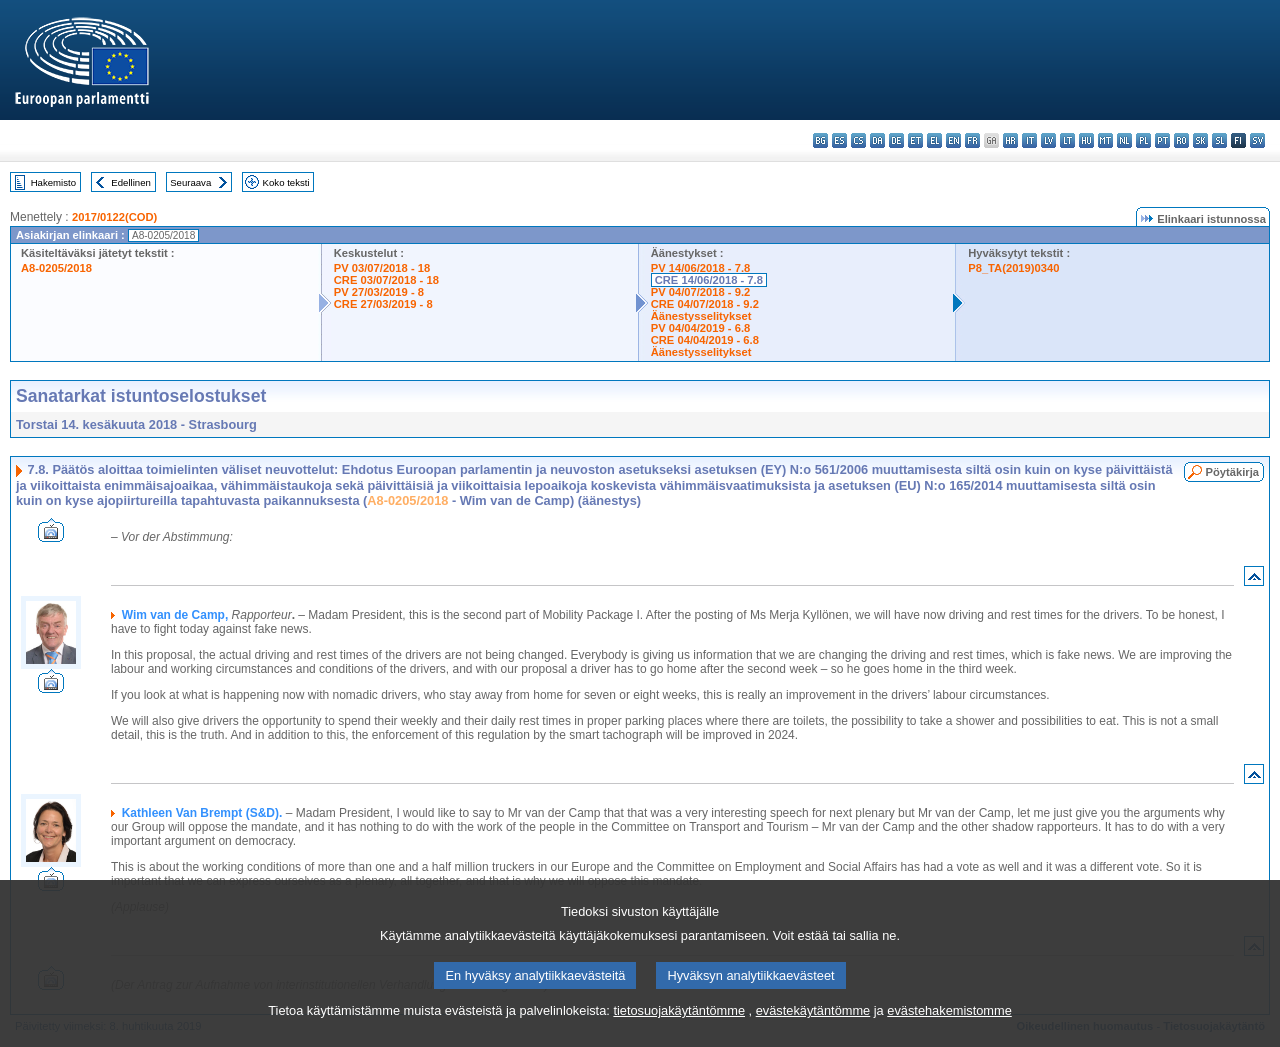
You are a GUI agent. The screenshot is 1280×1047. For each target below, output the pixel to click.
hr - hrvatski (1010, 140)
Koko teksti (286, 182)
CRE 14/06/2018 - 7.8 (709, 280)
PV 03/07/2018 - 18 (382, 268)
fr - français (972, 140)
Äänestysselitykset (701, 316)
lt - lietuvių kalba (1067, 140)
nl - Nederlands (1124, 140)
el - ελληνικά (934, 140)
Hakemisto (53, 182)
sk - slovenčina (1200, 140)
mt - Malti (1105, 140)
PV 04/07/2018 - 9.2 (701, 292)
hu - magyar (1086, 140)
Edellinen (130, 182)
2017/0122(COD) (114, 217)
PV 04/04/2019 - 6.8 (701, 328)
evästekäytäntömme (813, 1031)
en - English (953, 140)
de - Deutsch (896, 140)
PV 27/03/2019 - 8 (379, 292)
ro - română (1181, 140)
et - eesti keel (915, 140)
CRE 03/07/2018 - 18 (386, 280)
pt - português (1162, 140)
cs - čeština (858, 140)
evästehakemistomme (949, 1031)
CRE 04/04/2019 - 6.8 (705, 340)
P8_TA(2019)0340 (1013, 268)
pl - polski (1143, 140)
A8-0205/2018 (56, 268)
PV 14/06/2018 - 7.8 (701, 268)
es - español (839, 140)
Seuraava (190, 182)
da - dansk (877, 140)
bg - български (820, 140)
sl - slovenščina (1219, 140)
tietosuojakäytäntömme (679, 1031)
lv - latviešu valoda (1048, 140)
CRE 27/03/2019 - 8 (383, 304)
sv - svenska (1257, 140)
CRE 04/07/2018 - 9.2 (705, 304)
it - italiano (1029, 140)
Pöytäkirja (1232, 472)
